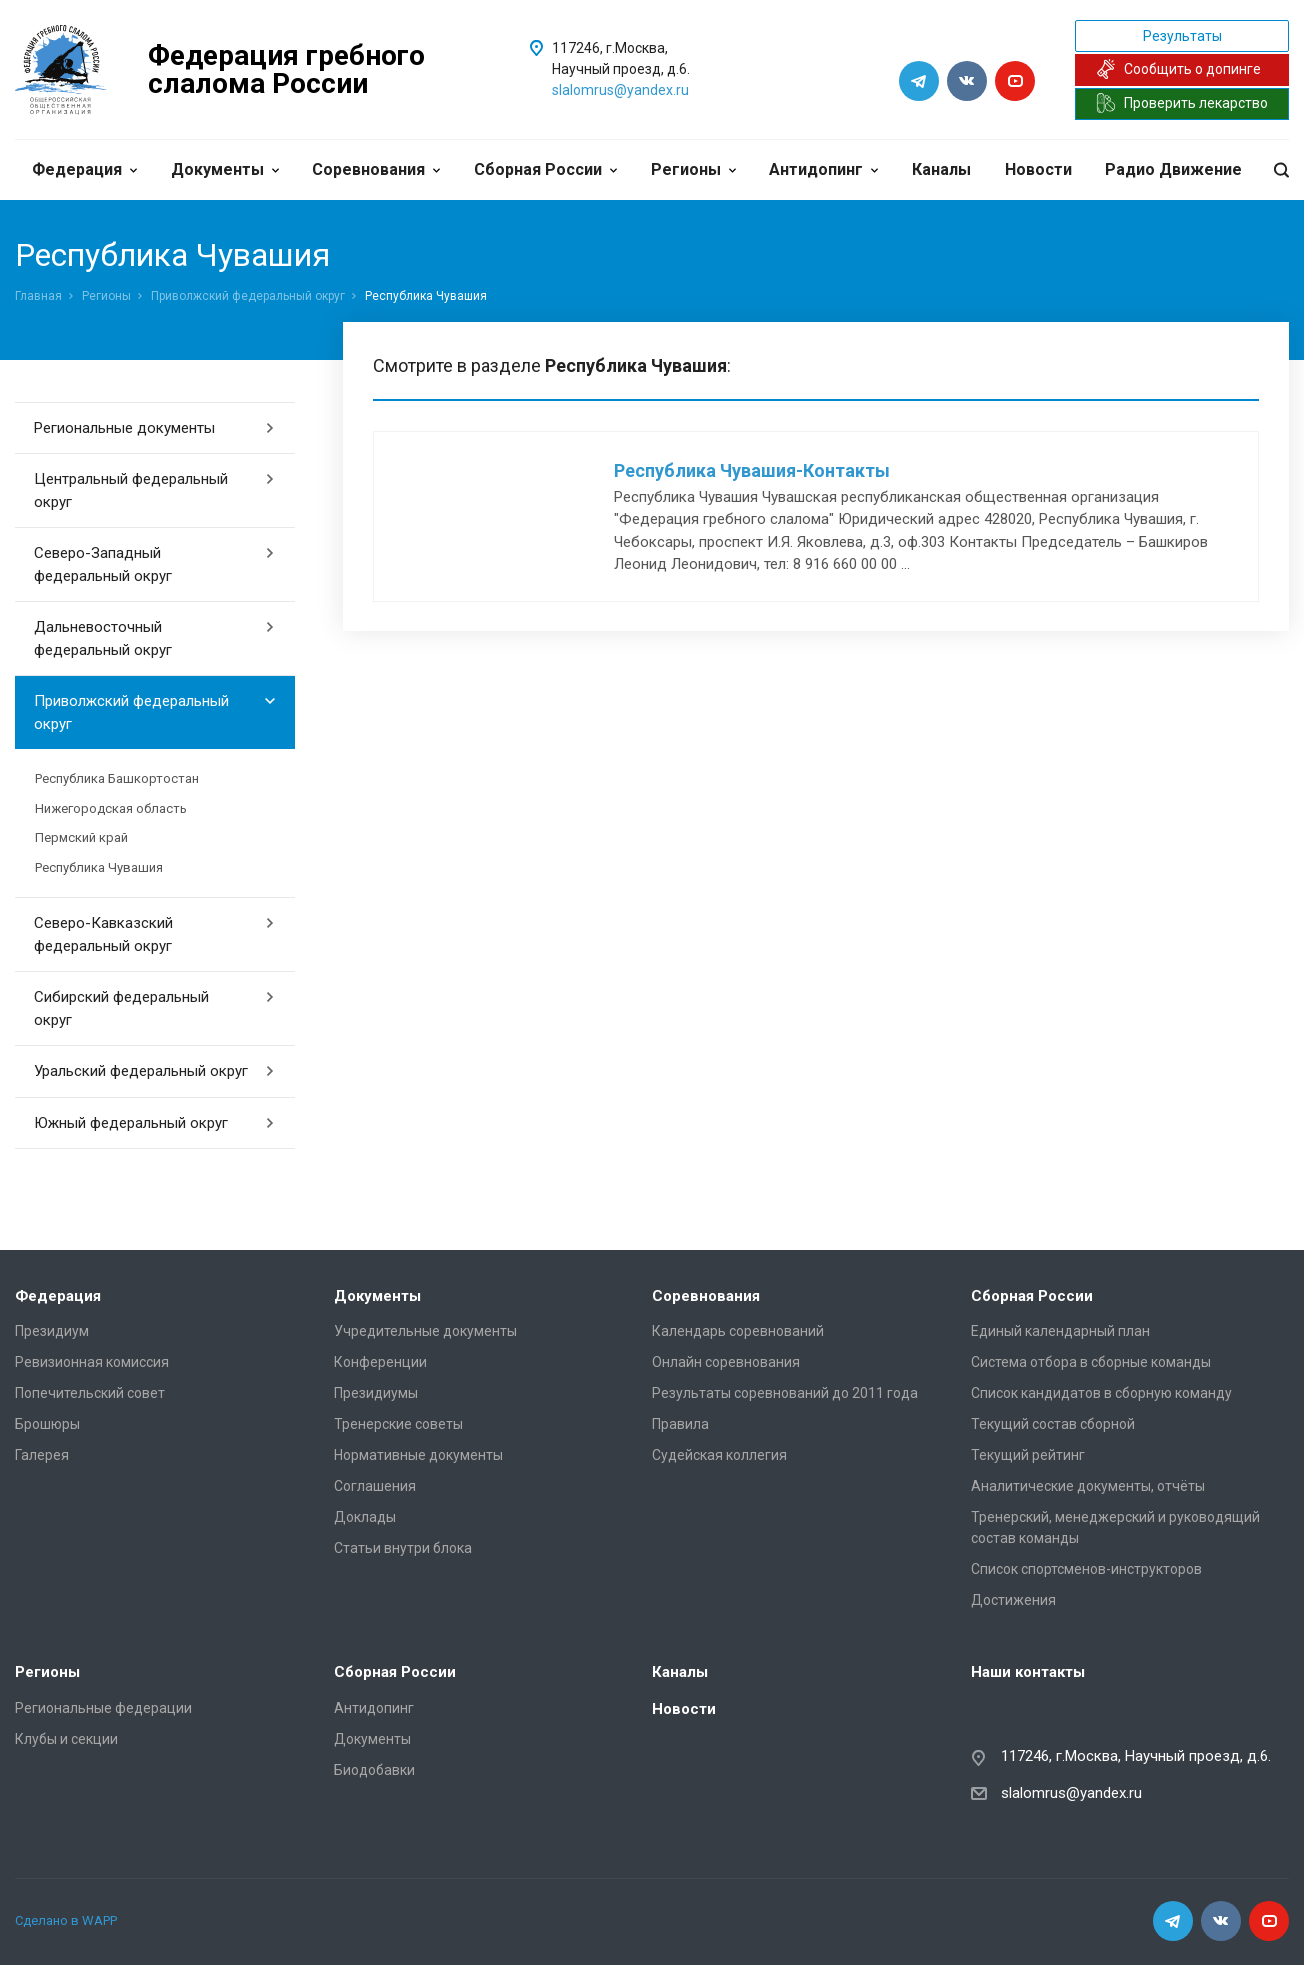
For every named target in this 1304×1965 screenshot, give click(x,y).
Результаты (1182, 36)
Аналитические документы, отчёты (1088, 1486)
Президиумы (376, 1393)
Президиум (52, 1331)
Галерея (42, 1455)
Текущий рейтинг (1028, 1455)
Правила (680, 1424)
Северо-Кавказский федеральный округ (154, 934)
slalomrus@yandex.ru (620, 90)
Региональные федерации (103, 1708)
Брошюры (47, 1424)
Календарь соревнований (738, 1331)
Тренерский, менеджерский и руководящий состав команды (1115, 1527)
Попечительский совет (90, 1393)
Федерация (84, 169)
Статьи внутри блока (403, 1548)
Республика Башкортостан (117, 778)
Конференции (380, 1362)
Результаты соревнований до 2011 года (785, 1393)
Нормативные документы (418, 1455)
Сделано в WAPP (66, 1920)
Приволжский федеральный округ (248, 296)
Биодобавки (374, 1770)
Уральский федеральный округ (154, 1071)
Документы (225, 169)
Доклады (365, 1517)
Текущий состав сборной (1053, 1424)
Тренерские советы (398, 1424)
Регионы (693, 169)
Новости (1038, 169)
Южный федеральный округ (154, 1123)
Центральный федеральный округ (154, 490)
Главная (38, 296)
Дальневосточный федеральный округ (154, 638)
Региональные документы (154, 428)
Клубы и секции (66, 1739)
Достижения (1013, 1600)
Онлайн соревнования (726, 1362)
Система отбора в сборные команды (1091, 1362)
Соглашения (375, 1486)
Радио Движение (1173, 169)
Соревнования (376, 169)
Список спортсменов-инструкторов (1086, 1569)
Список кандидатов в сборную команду (1101, 1393)
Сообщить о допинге (1178, 69)
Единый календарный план (1060, 1331)
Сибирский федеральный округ (154, 1008)
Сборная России (545, 169)
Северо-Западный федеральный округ (154, 564)
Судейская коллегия (719, 1455)
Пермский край (81, 837)
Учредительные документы (425, 1331)
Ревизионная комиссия (92, 1362)
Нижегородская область (111, 808)
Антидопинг (823, 169)
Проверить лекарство (1182, 103)
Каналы (941, 169)
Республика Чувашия (99, 867)
